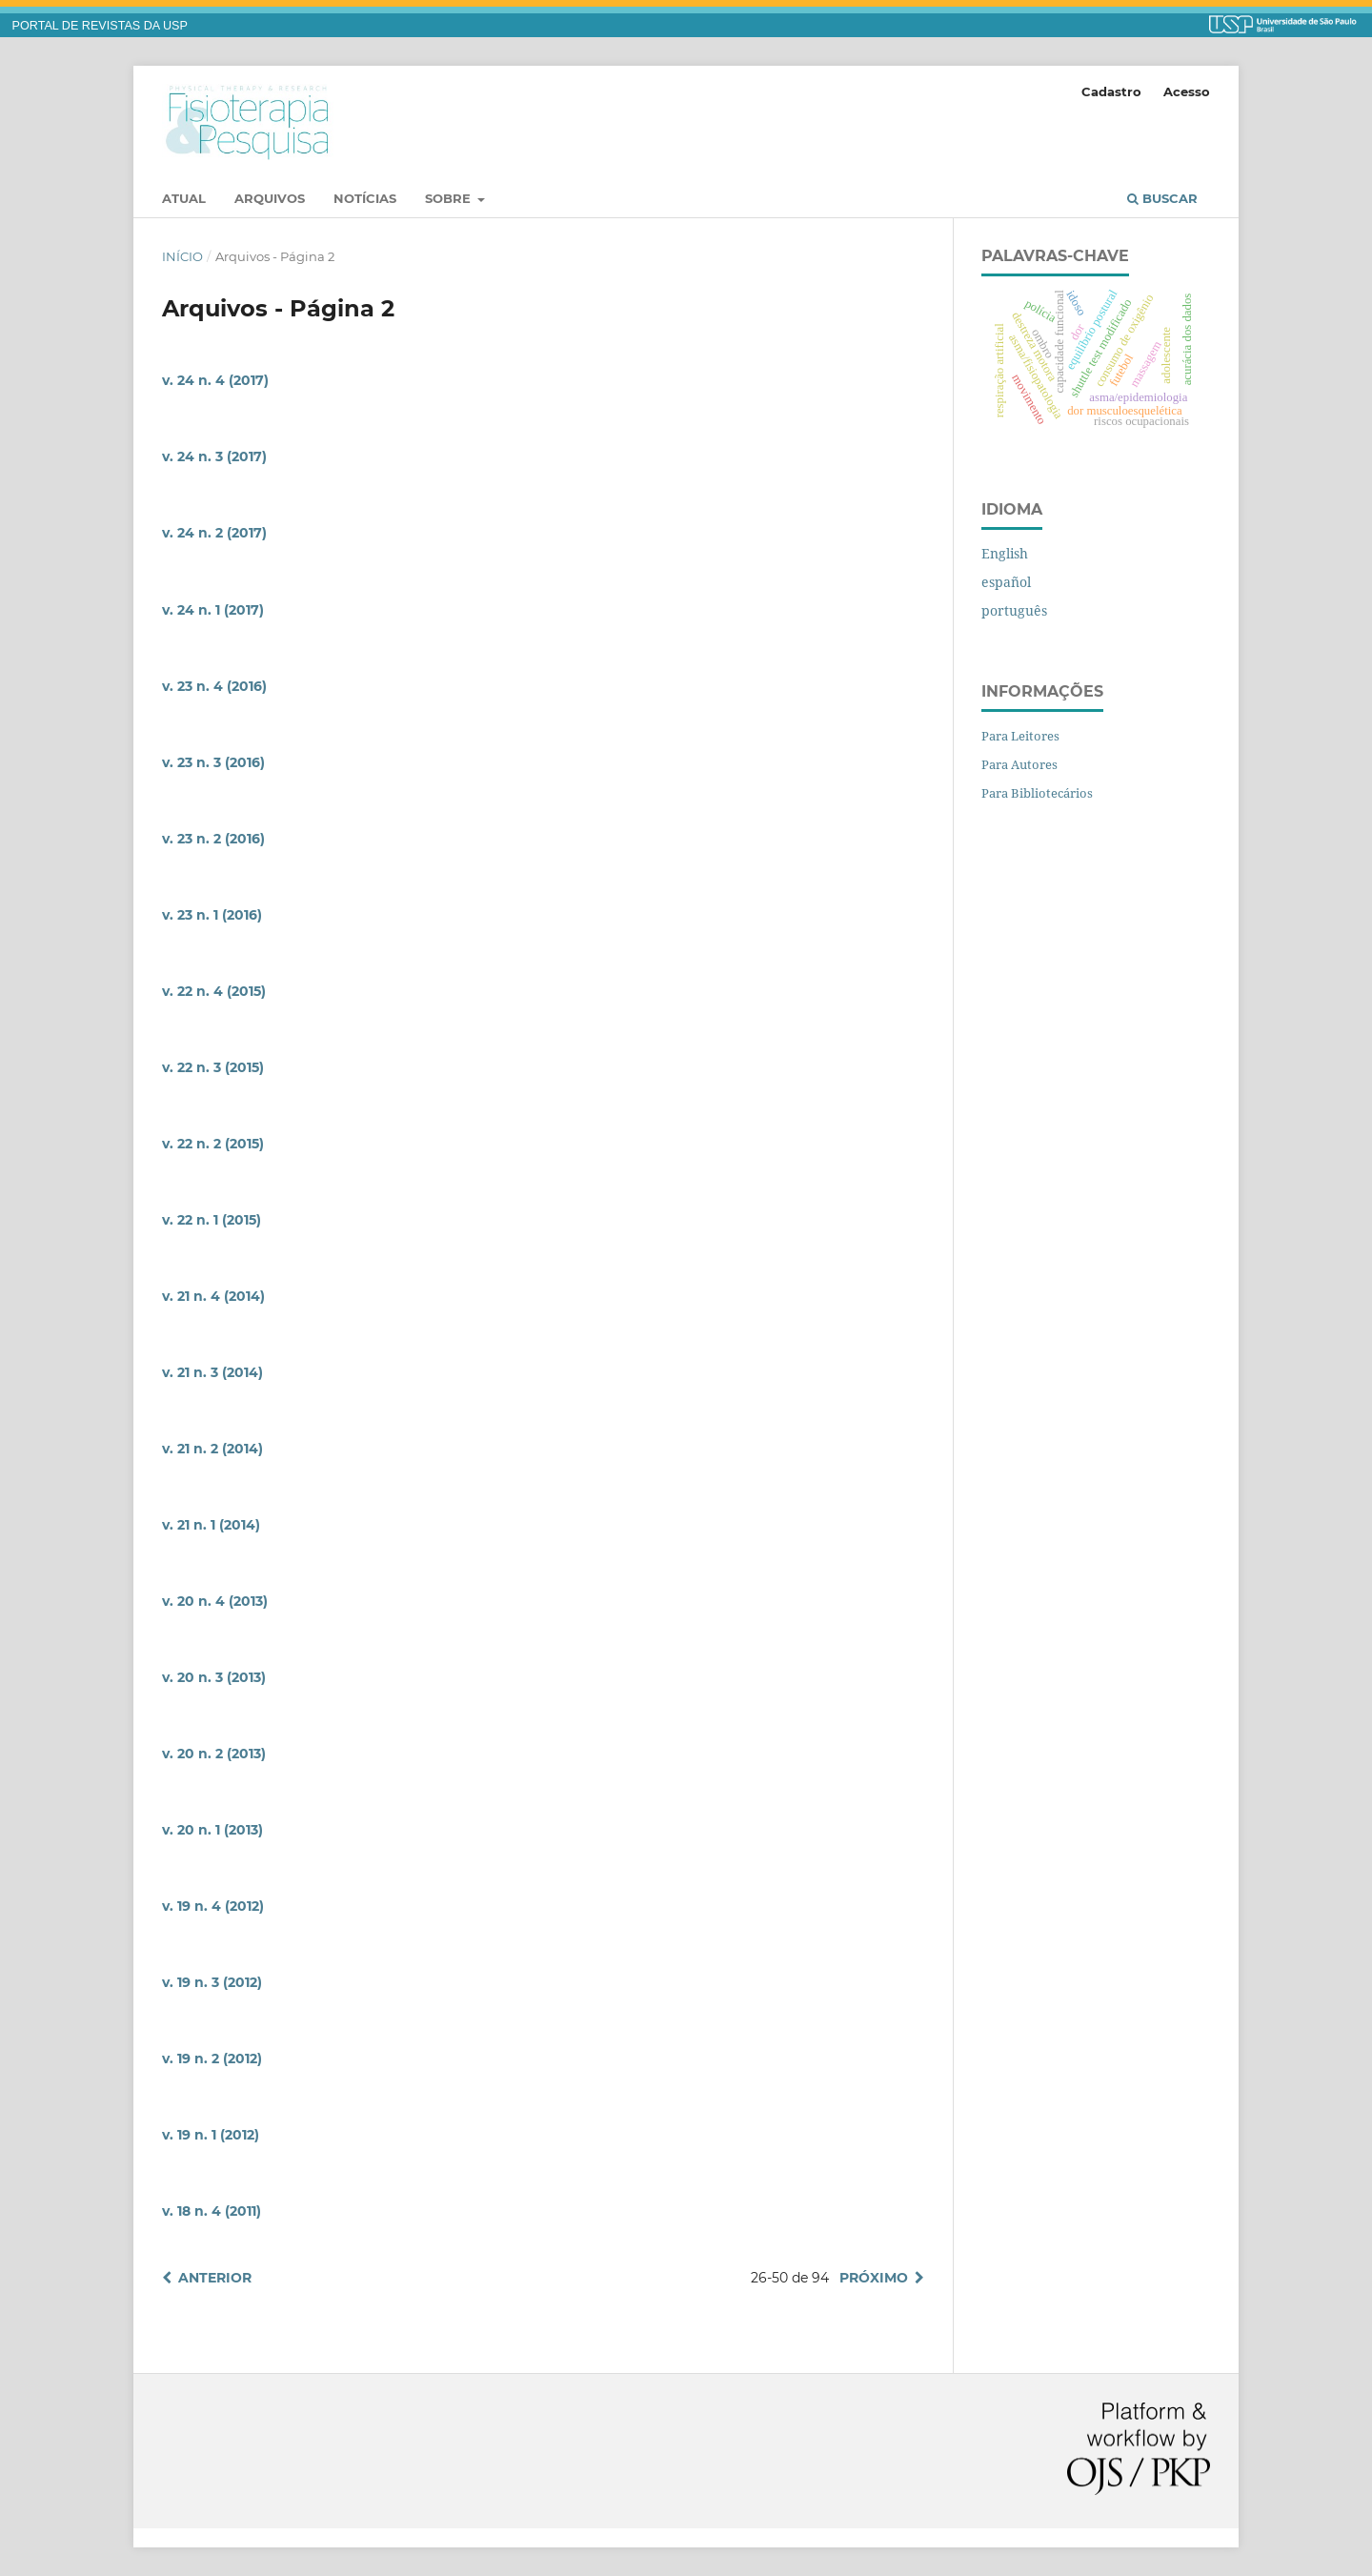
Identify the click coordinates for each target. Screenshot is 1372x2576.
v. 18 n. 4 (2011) (211, 2211)
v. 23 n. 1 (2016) (212, 914)
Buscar (1162, 198)
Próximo (873, 2277)
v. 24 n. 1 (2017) (213, 610)
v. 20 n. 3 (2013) (214, 1677)
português (1014, 610)
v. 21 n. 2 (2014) (212, 1448)
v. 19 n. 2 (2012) (212, 2058)
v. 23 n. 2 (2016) (213, 838)
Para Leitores (1020, 735)
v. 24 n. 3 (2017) (214, 456)
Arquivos (269, 198)
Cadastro (1111, 91)
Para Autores (1019, 764)
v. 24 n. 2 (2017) (214, 532)
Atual (184, 198)
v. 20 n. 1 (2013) (212, 1829)
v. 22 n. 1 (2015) (211, 1219)
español (1006, 582)
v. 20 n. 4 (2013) (215, 1601)
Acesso (1186, 91)
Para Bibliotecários (1037, 792)
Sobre (449, 198)
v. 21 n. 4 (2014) (213, 1296)
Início (182, 256)
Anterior (215, 2277)
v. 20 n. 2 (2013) (214, 1753)
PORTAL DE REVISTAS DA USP (100, 25)
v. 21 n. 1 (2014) (211, 1524)
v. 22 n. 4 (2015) (214, 991)
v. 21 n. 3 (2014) (212, 1372)
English (1004, 553)
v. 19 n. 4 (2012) (213, 1906)
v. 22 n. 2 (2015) (213, 1143)
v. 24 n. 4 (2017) (215, 380)
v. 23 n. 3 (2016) (213, 762)
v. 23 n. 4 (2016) (214, 686)
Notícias (364, 198)
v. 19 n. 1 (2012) (210, 2134)
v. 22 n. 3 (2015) (213, 1067)
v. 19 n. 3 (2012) (212, 1982)
